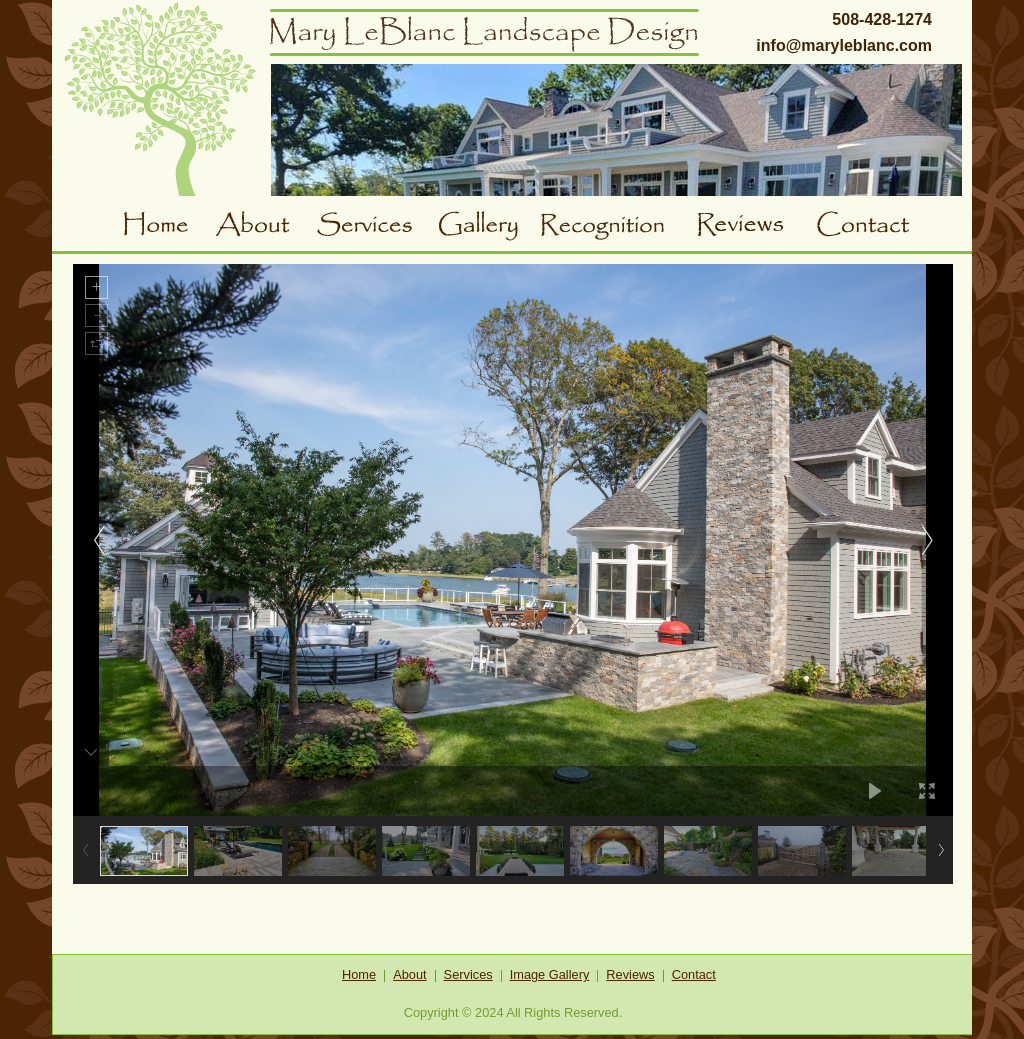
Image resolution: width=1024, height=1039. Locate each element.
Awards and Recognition (618, 227)
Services (374, 227)
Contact (869, 227)
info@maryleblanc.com (844, 45)
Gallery (486, 227)
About (265, 227)
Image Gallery (550, 974)
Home (168, 227)
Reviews (755, 227)
